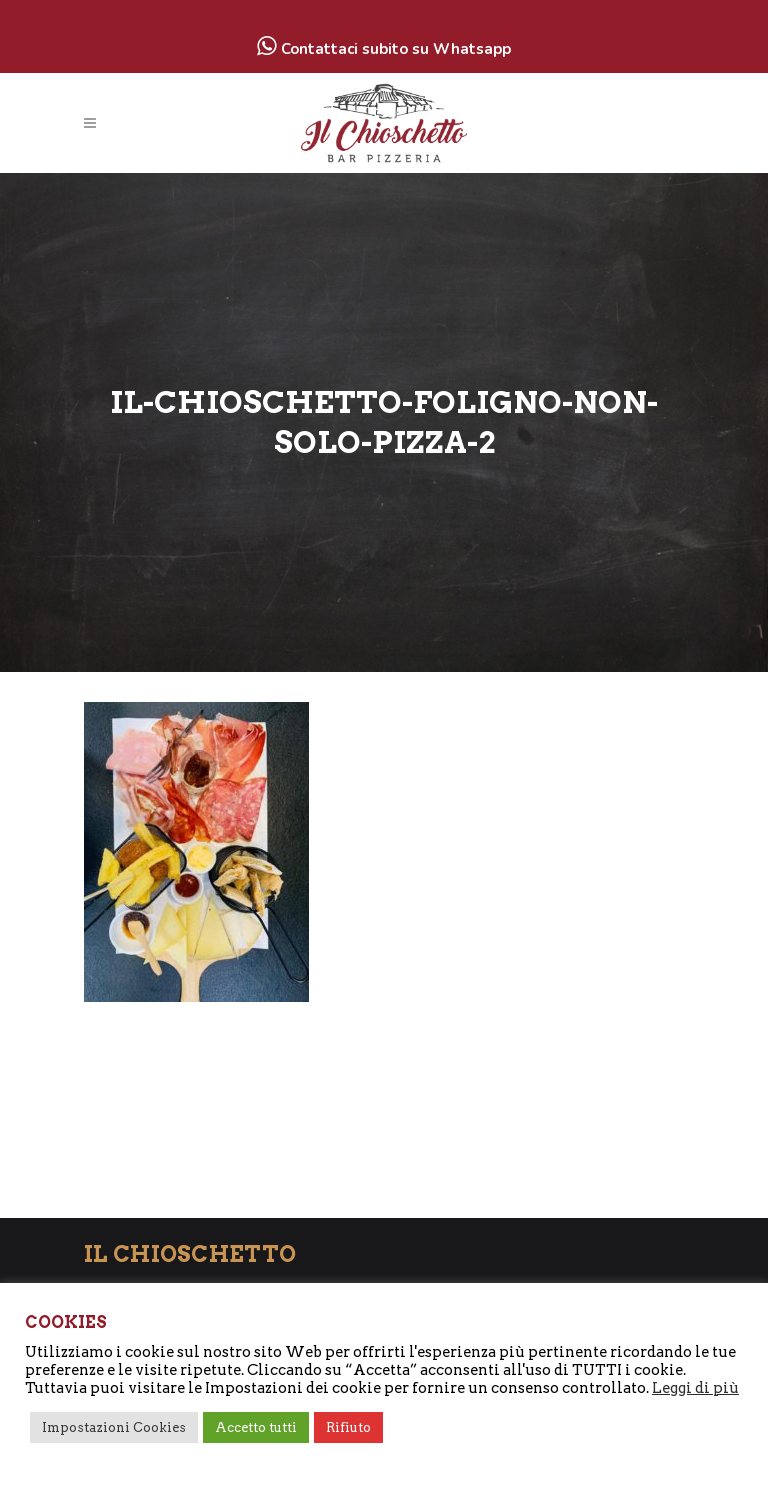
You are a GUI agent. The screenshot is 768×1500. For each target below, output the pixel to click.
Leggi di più (695, 1388)
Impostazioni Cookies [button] (114, 1427)
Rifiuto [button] (348, 1427)
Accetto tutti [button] (256, 1427)
